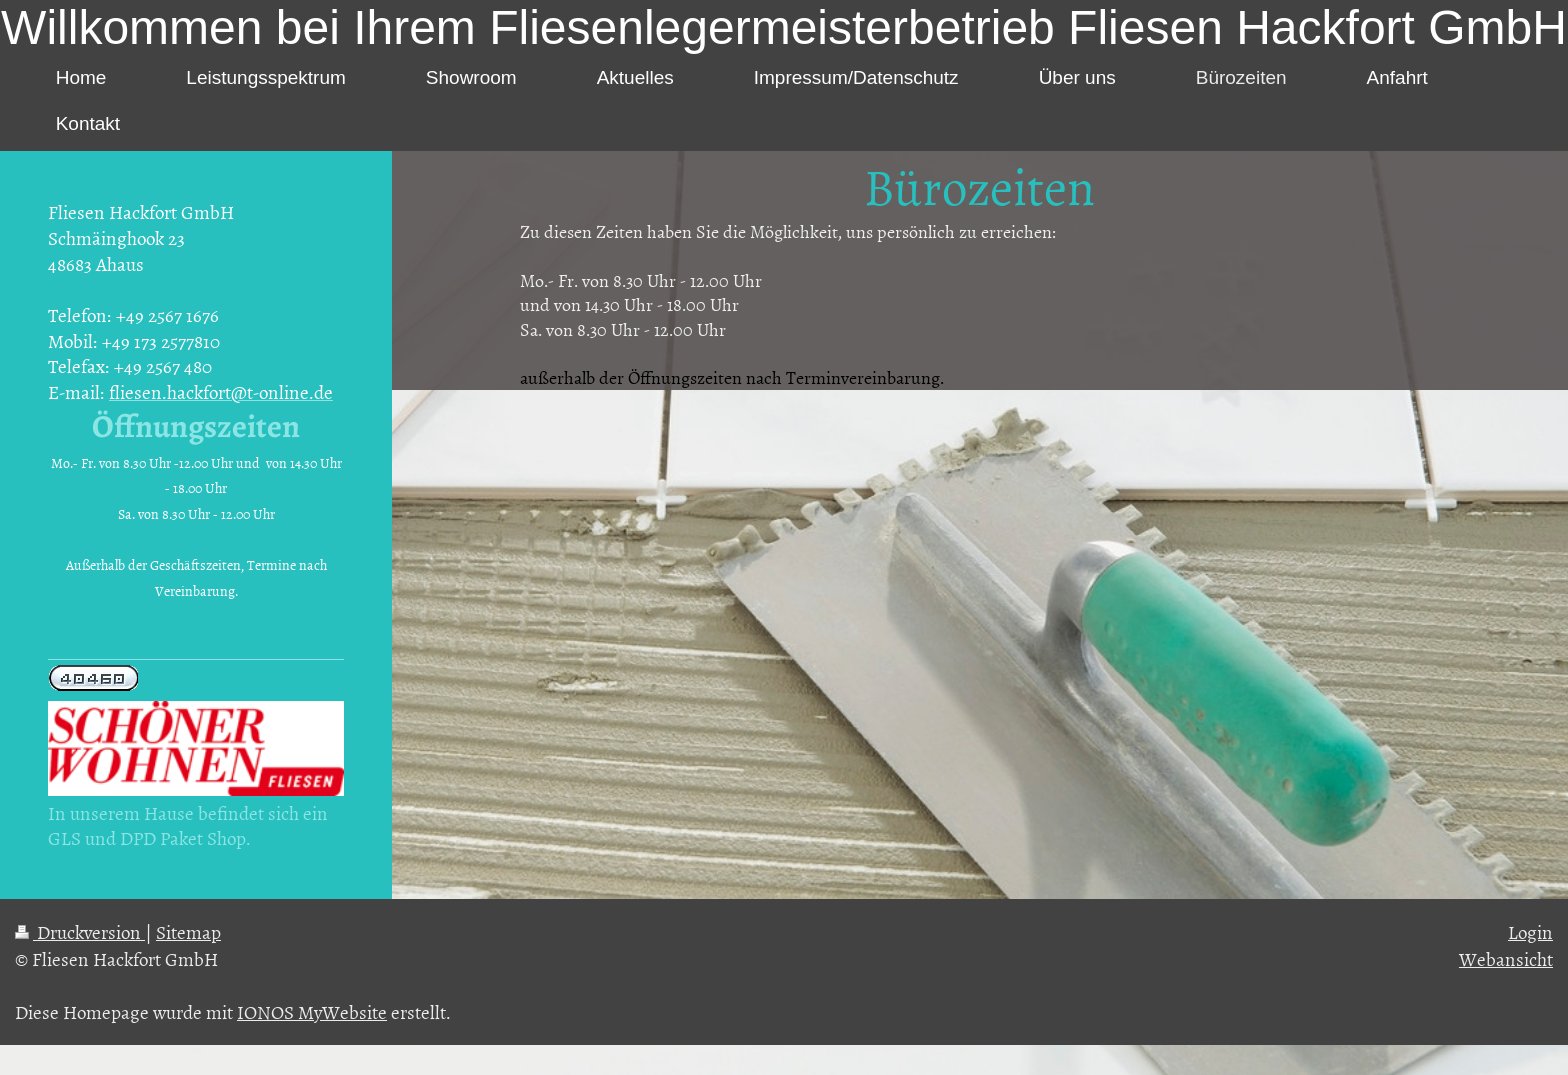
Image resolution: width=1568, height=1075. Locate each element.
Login (1530, 931)
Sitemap (188, 931)
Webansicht (1506, 958)
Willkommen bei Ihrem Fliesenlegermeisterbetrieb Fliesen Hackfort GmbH (784, 27)
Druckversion (80, 931)
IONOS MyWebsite (312, 1011)
